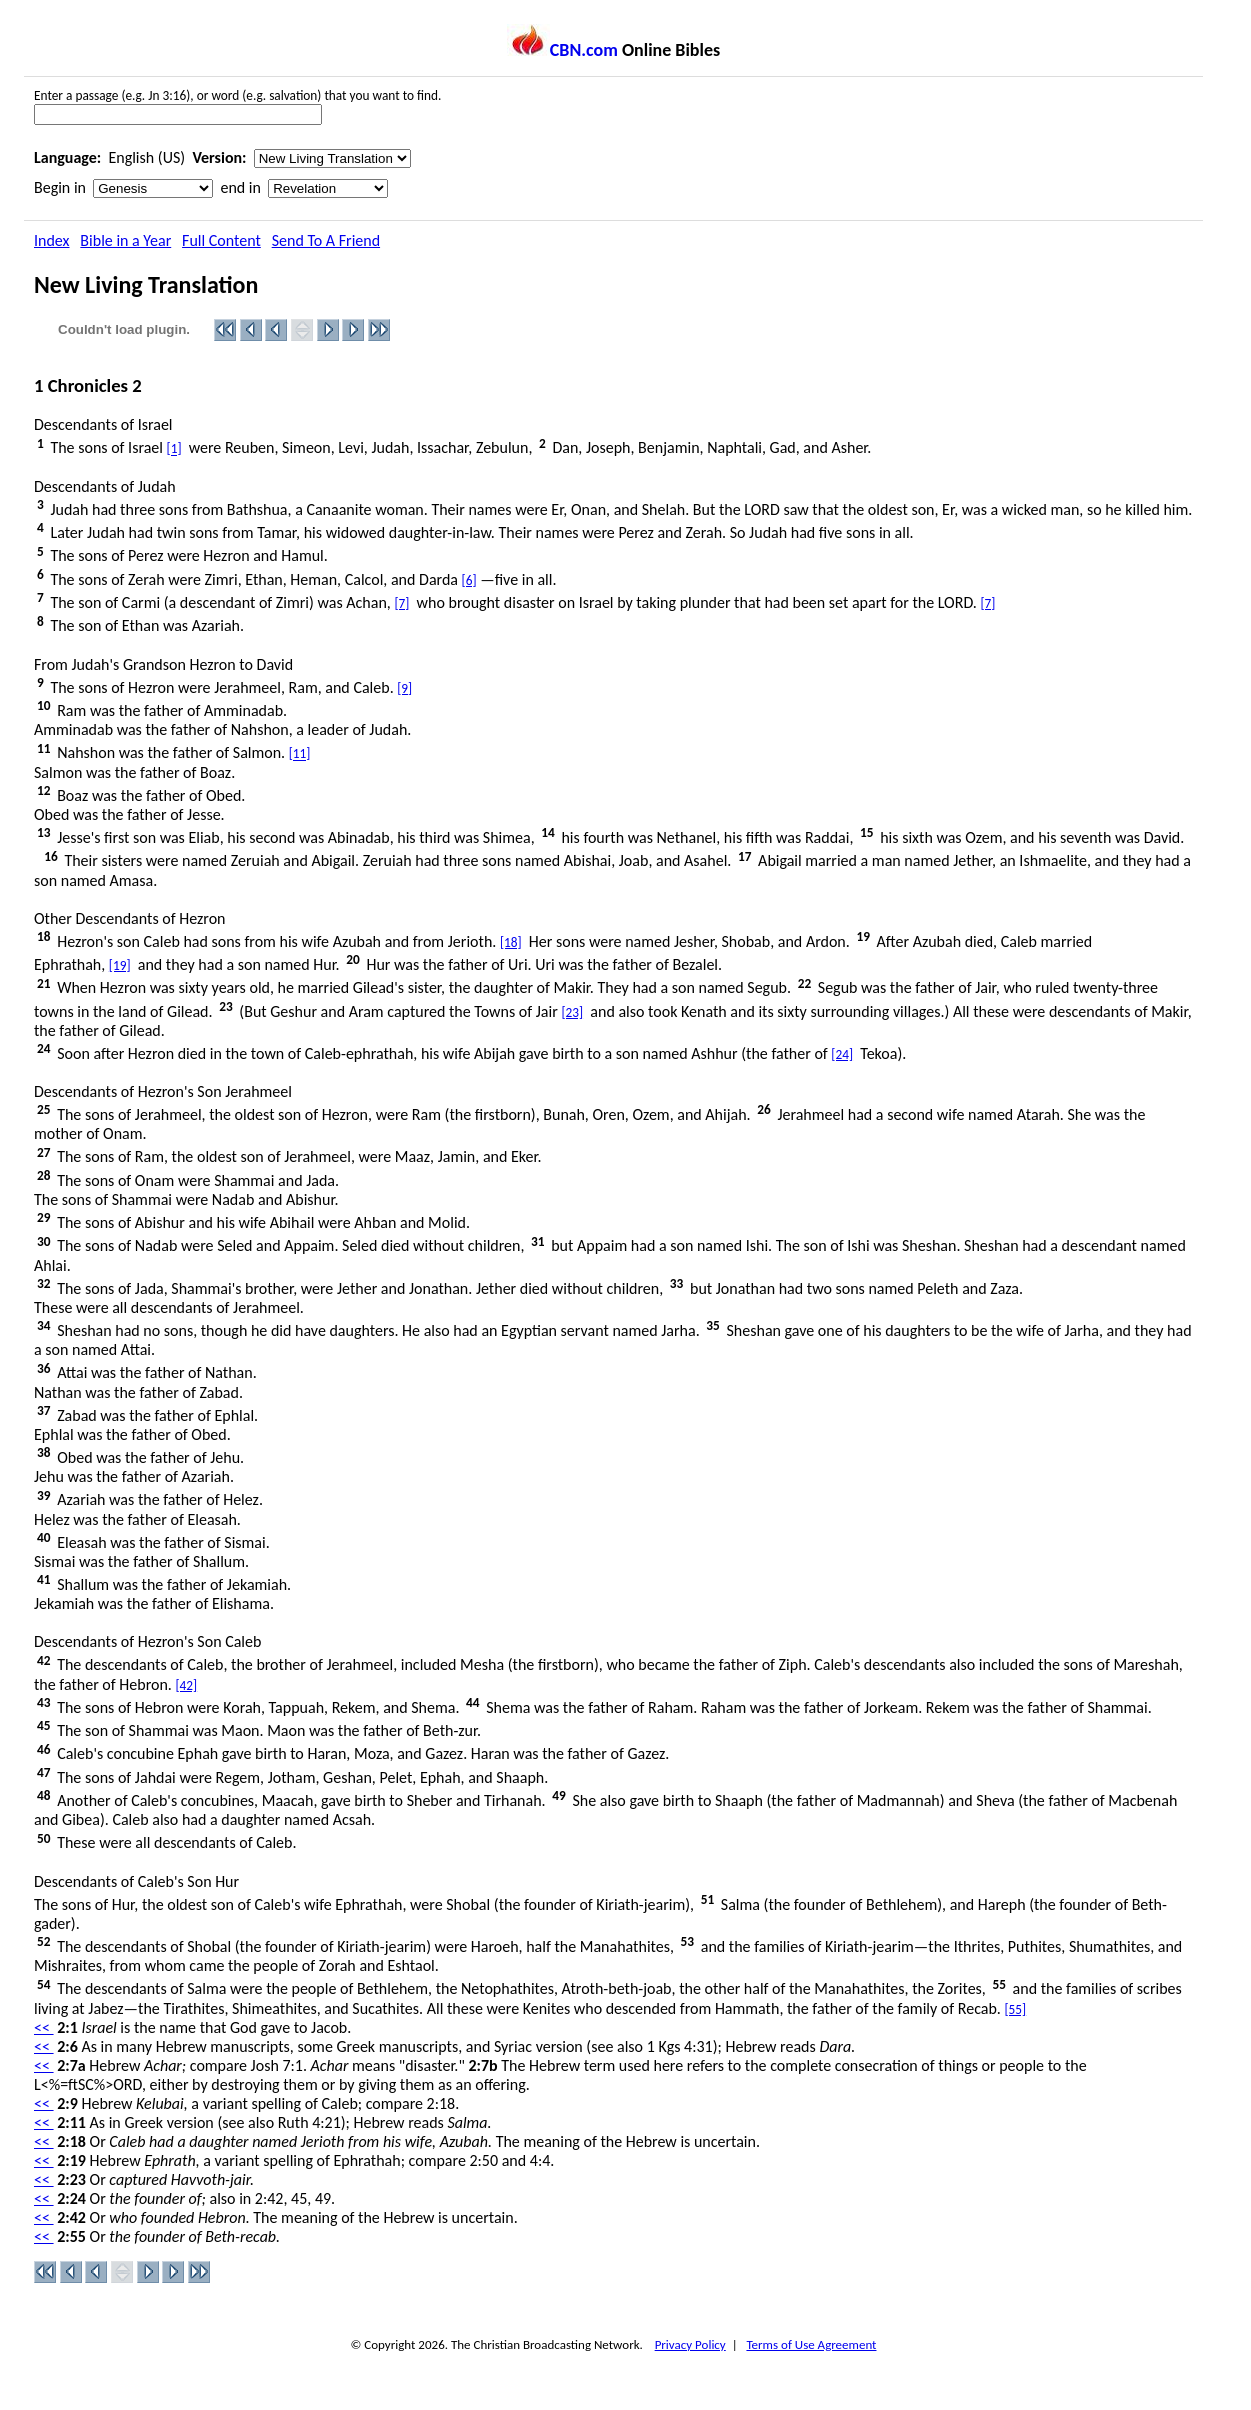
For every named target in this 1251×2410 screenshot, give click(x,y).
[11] (300, 754)
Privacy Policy (690, 2344)
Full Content (221, 240)
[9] (404, 688)
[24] (842, 1054)
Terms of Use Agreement (811, 2344)
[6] (469, 580)
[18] (511, 942)
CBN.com (562, 50)
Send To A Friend (326, 240)
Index (52, 240)
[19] (120, 965)
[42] (186, 1685)
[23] (572, 1012)
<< (44, 2027)
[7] (401, 603)
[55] (1016, 2009)
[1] (174, 449)
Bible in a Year (125, 240)
